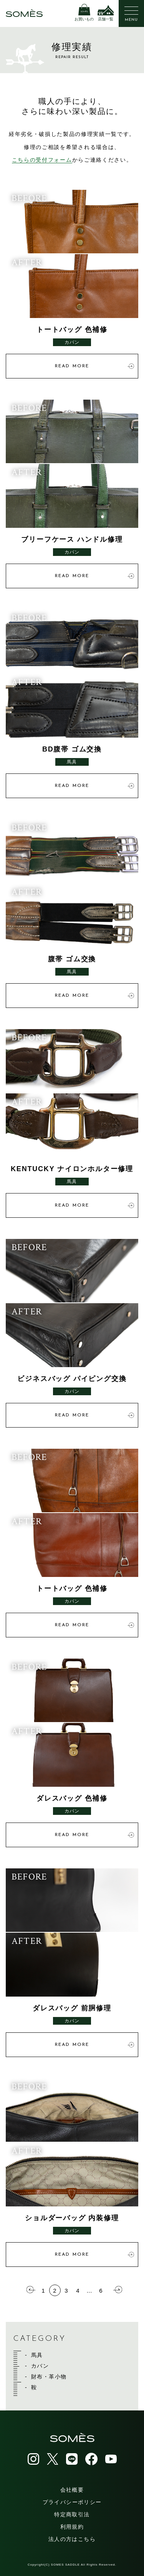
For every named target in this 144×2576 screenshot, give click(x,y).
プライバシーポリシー (72, 2502)
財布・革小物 (48, 2376)
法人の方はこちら (72, 2539)
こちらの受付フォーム (42, 160)
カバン (40, 2366)
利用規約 (72, 2527)
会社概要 (72, 2490)
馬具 (37, 2355)
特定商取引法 (71, 2514)
